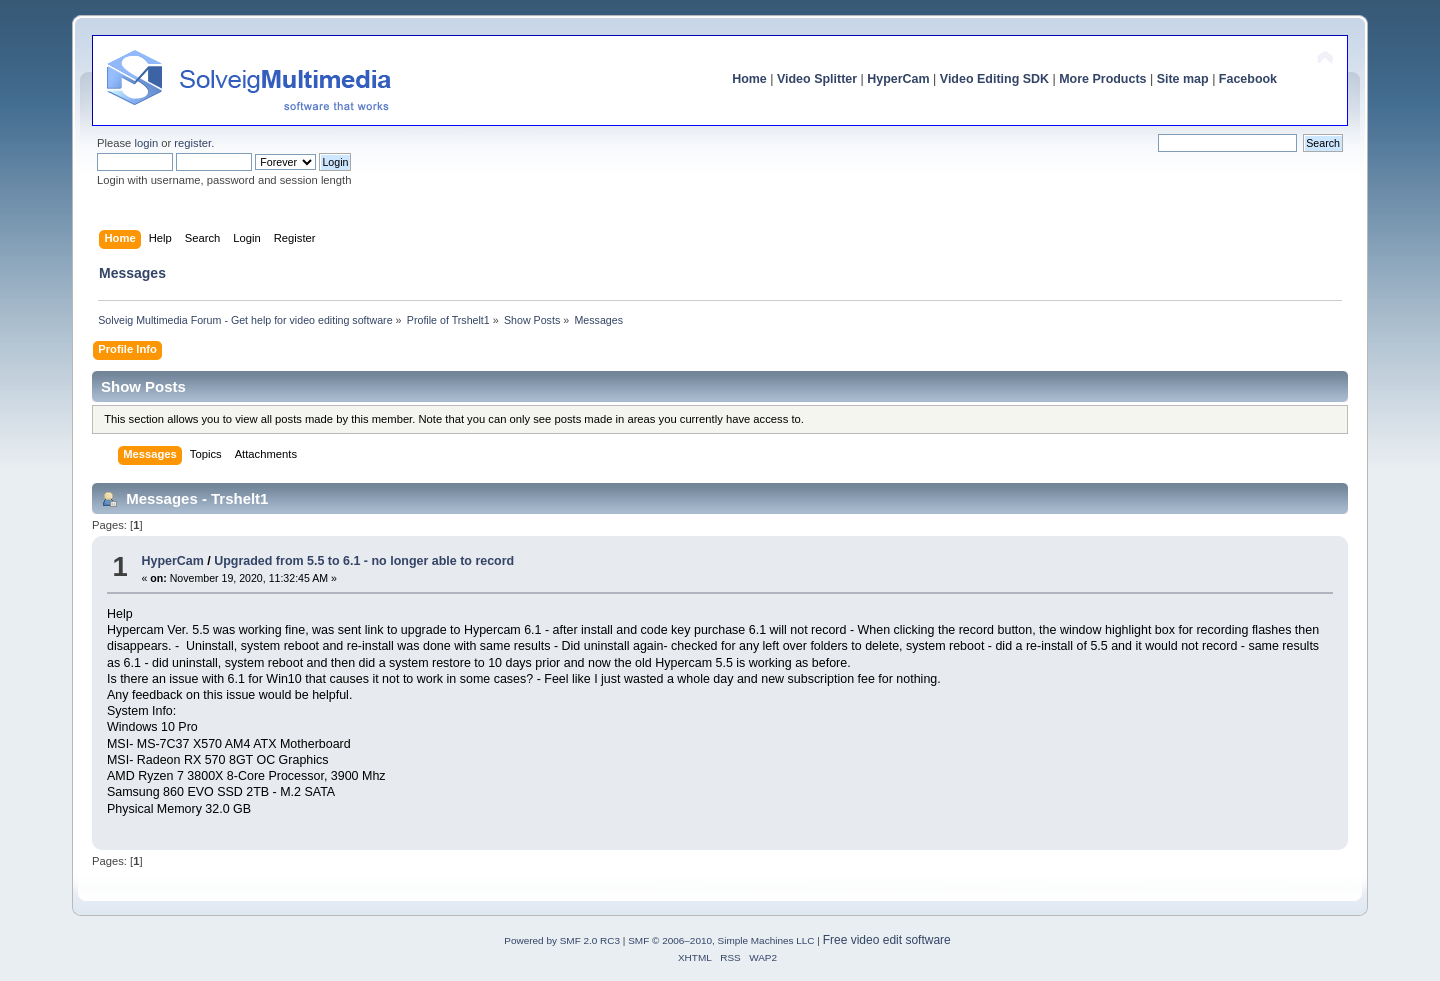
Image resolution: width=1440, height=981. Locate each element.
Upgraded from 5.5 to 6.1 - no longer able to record (364, 561)
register (192, 143)
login (146, 143)
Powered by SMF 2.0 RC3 (562, 940)
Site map (1183, 79)
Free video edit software (887, 940)
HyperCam (898, 79)
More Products (1102, 79)
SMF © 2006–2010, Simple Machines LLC (721, 940)
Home (749, 79)
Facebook (1248, 79)
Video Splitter (817, 79)
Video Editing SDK (994, 79)
